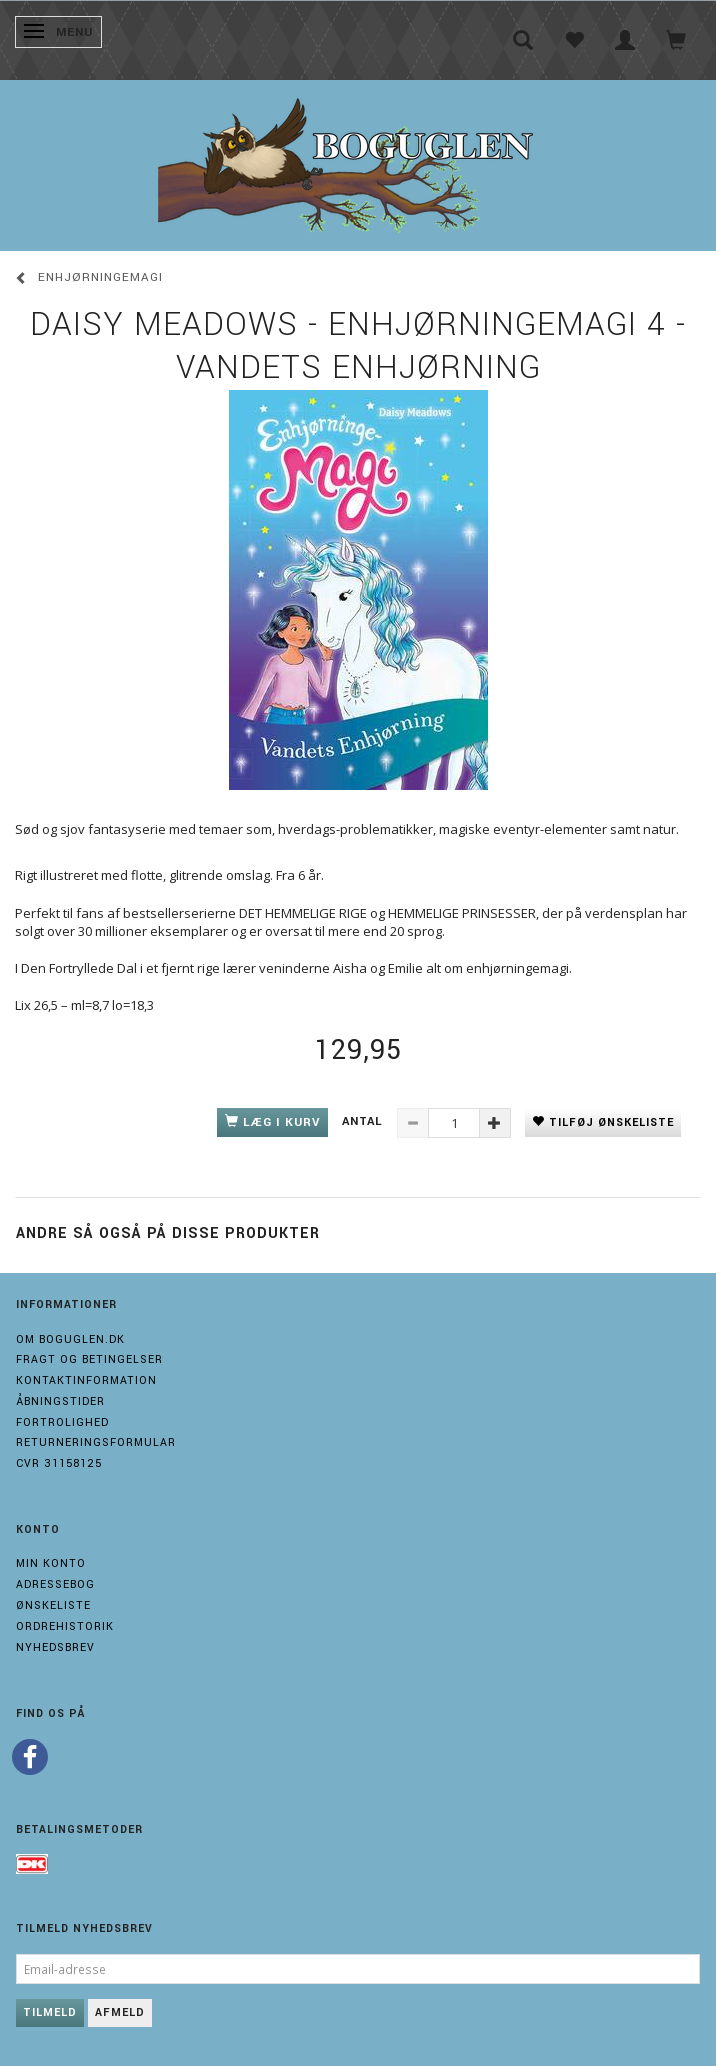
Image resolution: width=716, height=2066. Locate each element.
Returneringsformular (96, 1442)
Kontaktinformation (86, 1380)
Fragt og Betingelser (89, 1359)
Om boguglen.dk (70, 1339)
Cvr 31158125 (59, 1463)
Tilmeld (50, 2012)
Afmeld (120, 2012)
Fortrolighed (62, 1422)
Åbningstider (60, 1401)
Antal (364, 1121)
